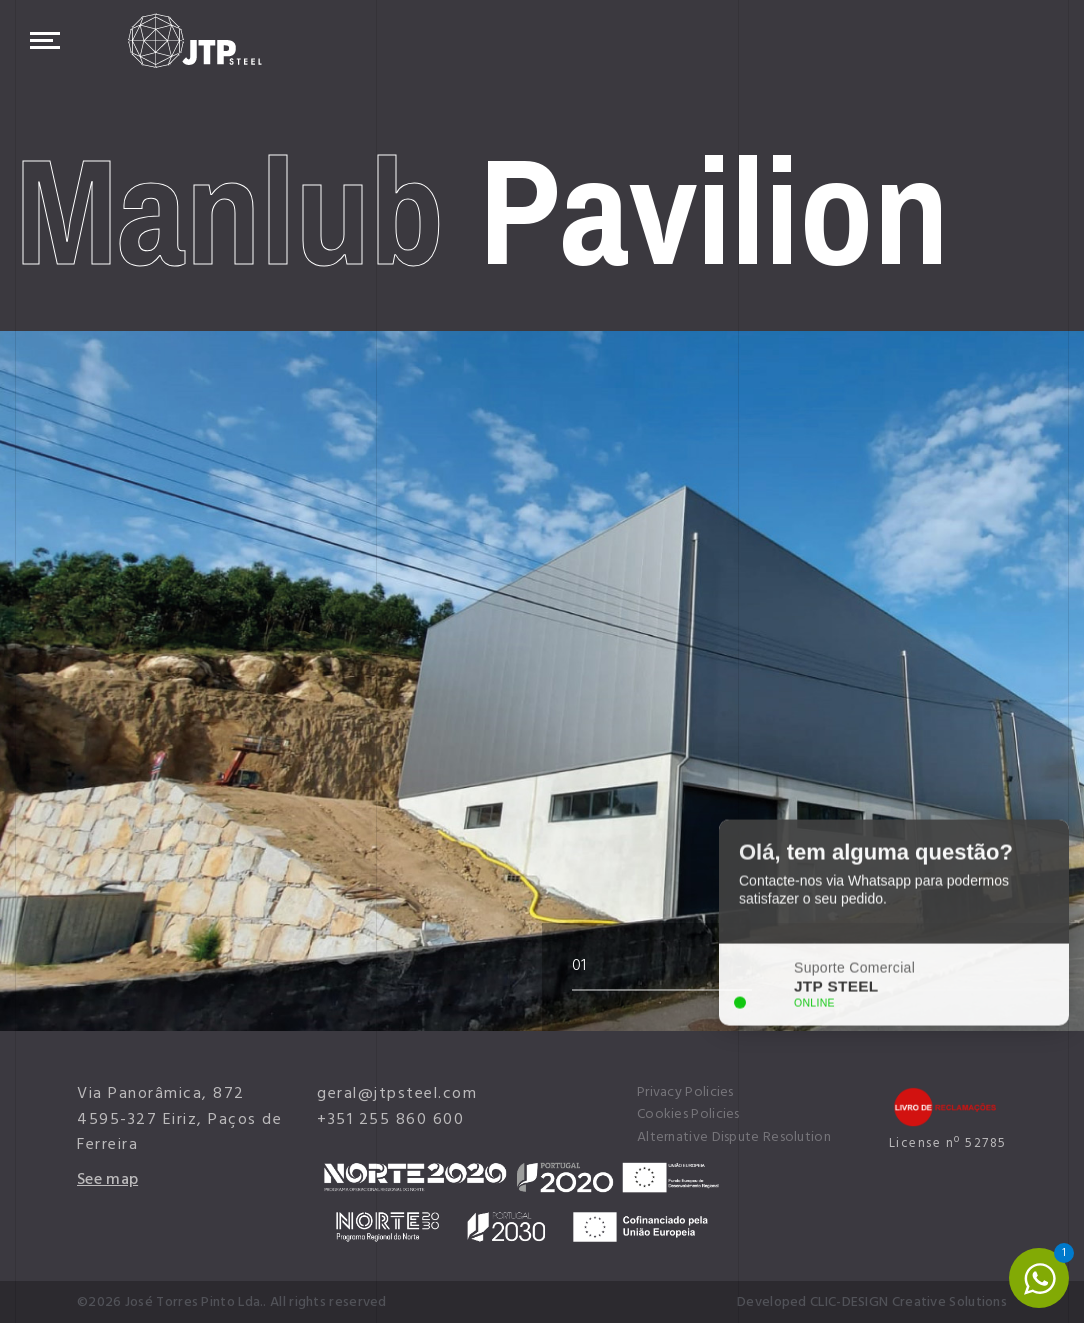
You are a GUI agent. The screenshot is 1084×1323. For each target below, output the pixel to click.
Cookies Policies (688, 1114)
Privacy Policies (685, 1092)
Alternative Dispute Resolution (734, 1137)
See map (107, 1179)
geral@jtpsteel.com (397, 1093)
